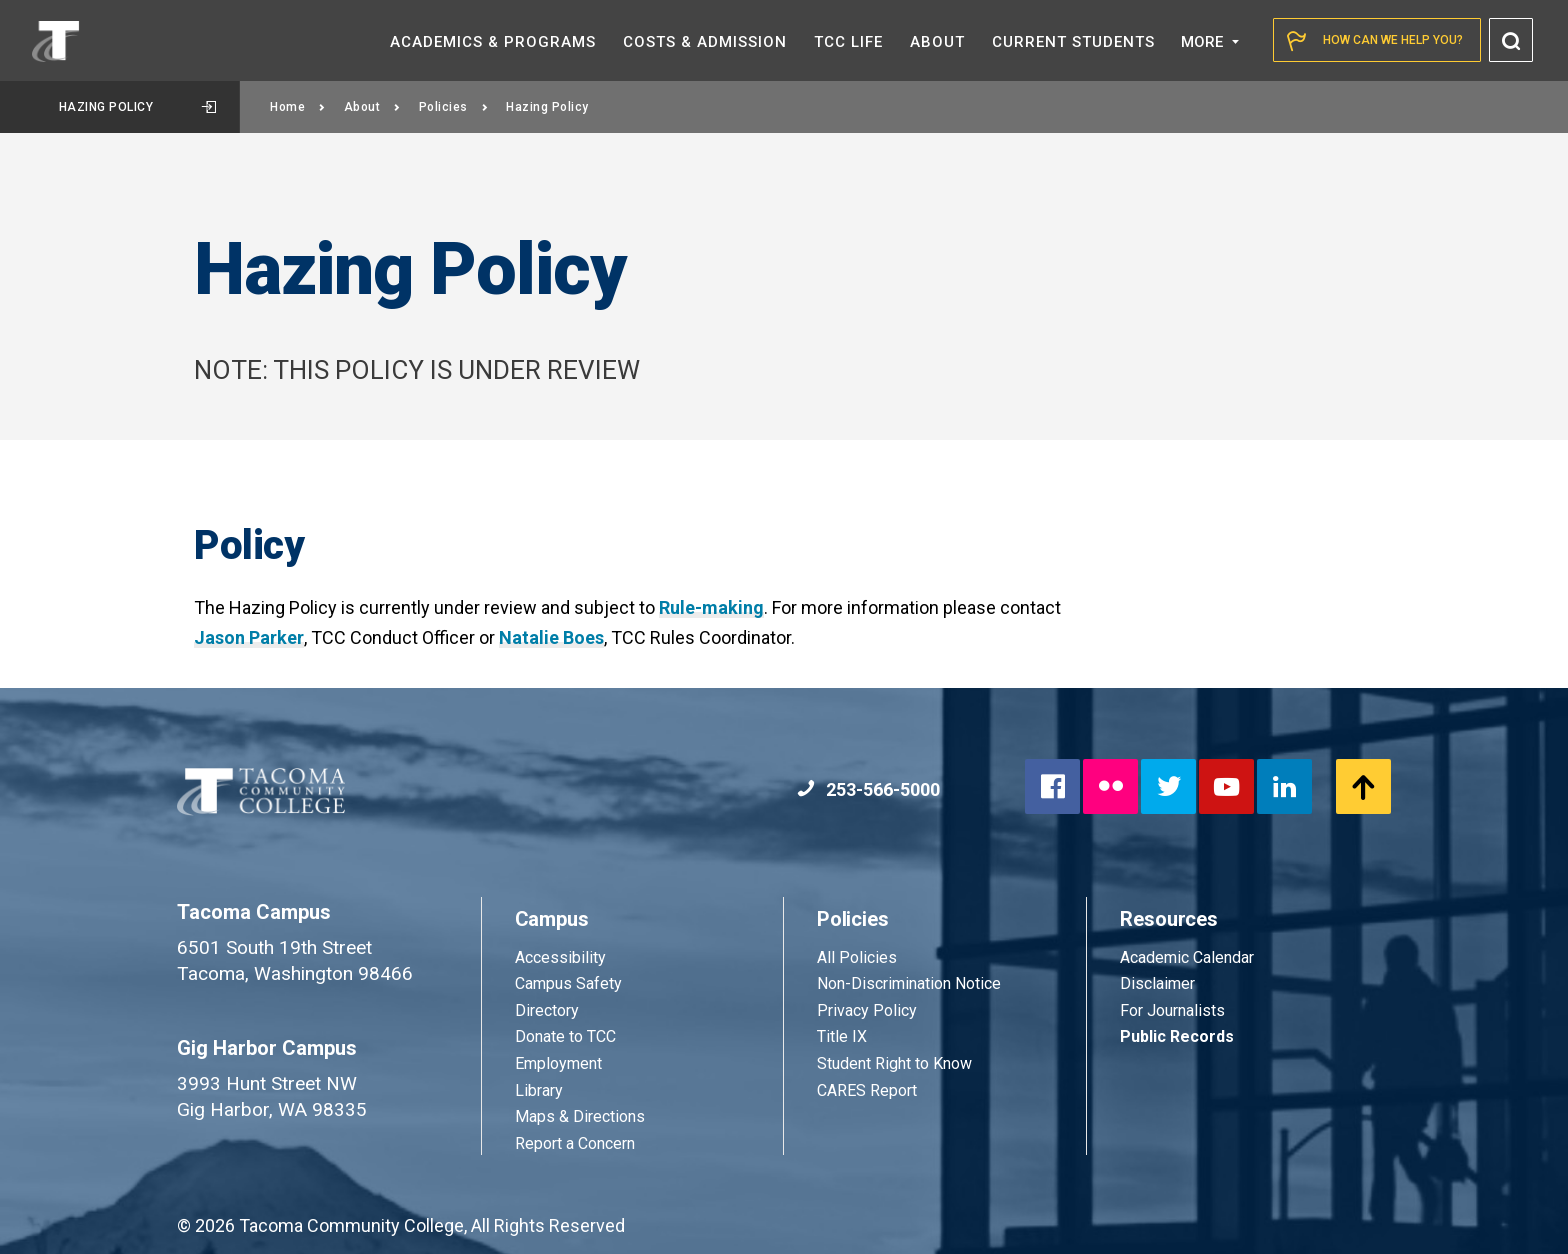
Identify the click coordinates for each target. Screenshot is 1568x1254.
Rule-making (711, 607)
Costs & (705, 42)
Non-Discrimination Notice (909, 983)
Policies (454, 107)
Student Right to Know (894, 1063)
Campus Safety (568, 983)
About (372, 107)
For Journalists (1172, 1010)
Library (539, 1090)
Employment (558, 1063)
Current (1073, 42)
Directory (547, 1010)
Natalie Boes (551, 637)
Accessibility (560, 957)
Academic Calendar (1187, 957)
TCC (848, 42)
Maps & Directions (580, 1116)
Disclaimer (1157, 983)
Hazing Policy (137, 107)
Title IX (842, 1036)
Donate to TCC (565, 1036)
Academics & (493, 42)
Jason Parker (249, 637)
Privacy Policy (867, 1010)
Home (298, 107)
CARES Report (867, 1090)
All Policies (859, 957)
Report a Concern (575, 1143)
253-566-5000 (868, 789)
